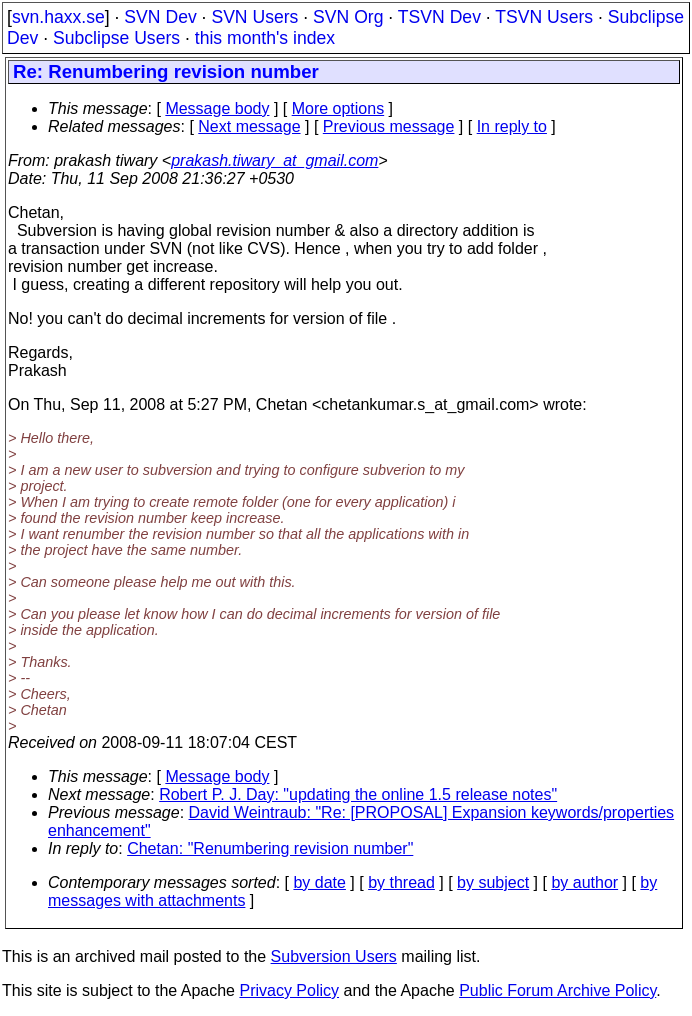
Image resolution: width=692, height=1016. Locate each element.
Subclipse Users (116, 38)
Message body (217, 108)
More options (338, 108)
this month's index (265, 38)
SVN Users (254, 17)
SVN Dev (160, 17)
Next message (249, 126)
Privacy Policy (289, 990)
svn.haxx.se (58, 17)
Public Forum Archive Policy (557, 990)
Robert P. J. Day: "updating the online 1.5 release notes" (358, 794)
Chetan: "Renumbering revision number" (270, 848)
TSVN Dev (439, 17)
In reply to (512, 126)
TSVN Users (544, 17)
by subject (493, 882)
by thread (401, 882)
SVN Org (348, 17)
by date (319, 882)
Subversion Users (334, 956)
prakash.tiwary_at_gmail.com (274, 160)
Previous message (389, 126)
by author (584, 882)
